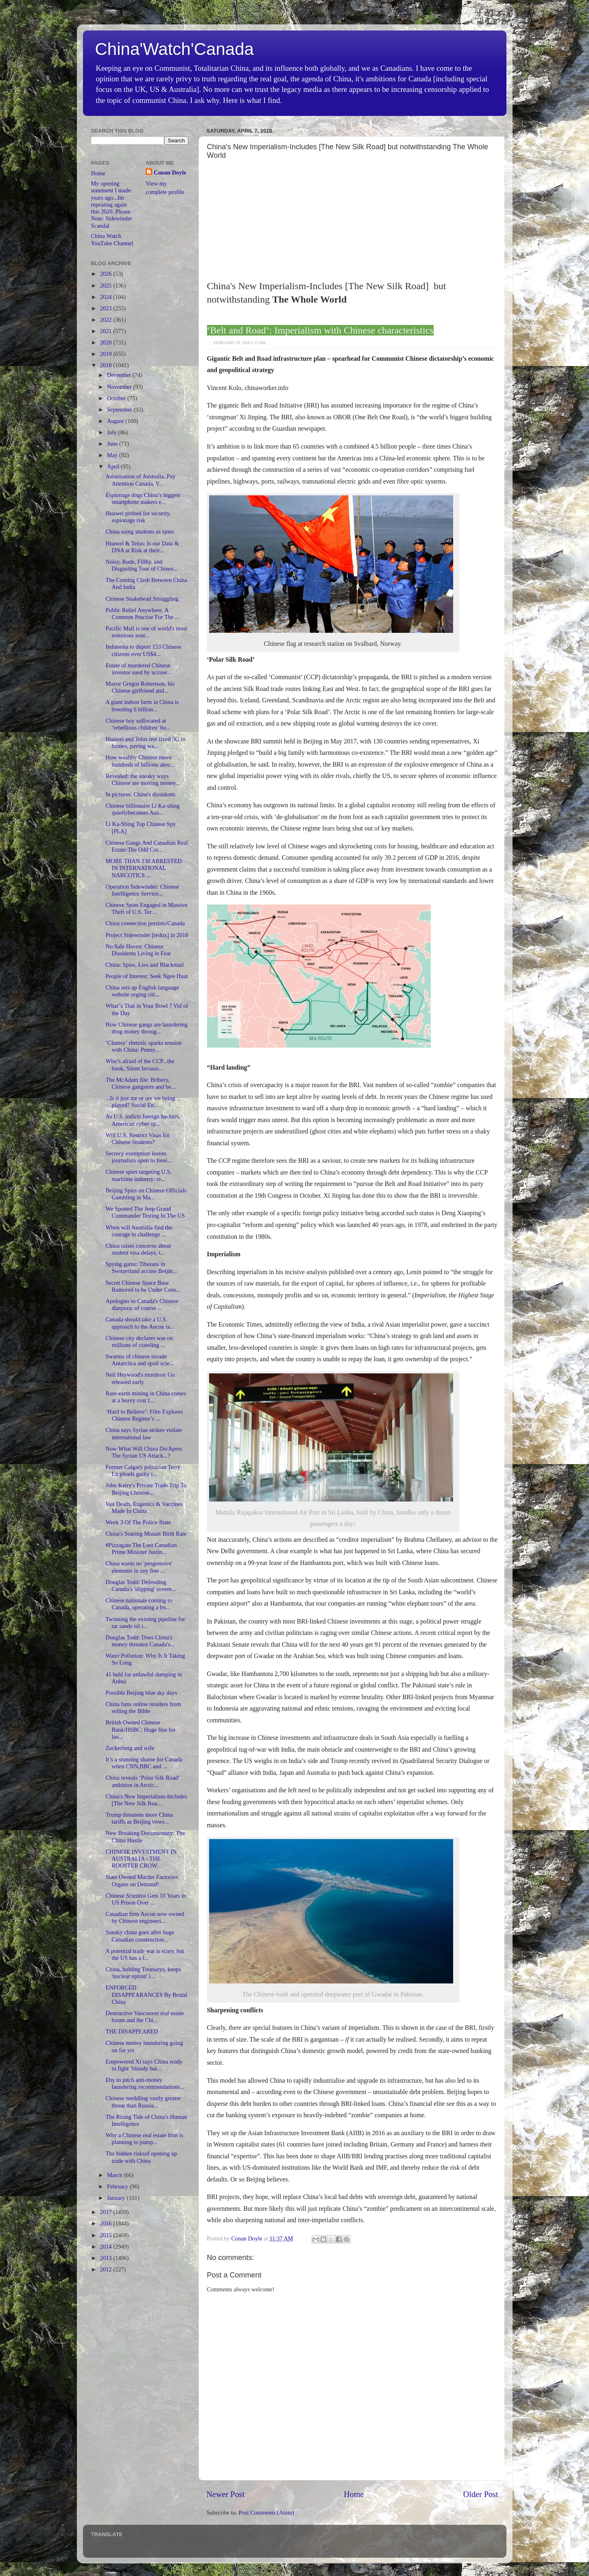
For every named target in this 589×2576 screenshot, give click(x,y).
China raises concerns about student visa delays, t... (138, 1249)
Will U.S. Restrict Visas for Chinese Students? (137, 1138)
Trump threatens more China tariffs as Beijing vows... (138, 1818)
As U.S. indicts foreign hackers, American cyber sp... (142, 1120)
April (114, 466)
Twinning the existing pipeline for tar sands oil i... (145, 1622)
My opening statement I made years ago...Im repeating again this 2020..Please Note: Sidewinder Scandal (111, 204)
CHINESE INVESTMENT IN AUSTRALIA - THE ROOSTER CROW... (141, 1858)
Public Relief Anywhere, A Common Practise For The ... (142, 613)
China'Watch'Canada (174, 49)
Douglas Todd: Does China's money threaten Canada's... (140, 1641)
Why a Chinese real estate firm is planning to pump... (144, 2138)
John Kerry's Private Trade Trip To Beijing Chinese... (145, 1488)
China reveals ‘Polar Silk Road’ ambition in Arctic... (142, 1781)
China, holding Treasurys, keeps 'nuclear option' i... (143, 1972)
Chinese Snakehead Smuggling (141, 598)
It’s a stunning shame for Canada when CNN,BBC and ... (143, 1763)
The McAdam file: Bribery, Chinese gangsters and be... (140, 1083)
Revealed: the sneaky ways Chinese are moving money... (142, 779)
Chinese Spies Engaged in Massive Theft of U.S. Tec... (146, 908)
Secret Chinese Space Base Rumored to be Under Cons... (142, 1286)
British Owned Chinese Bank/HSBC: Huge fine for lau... (140, 1729)
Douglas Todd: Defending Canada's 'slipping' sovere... (140, 1585)
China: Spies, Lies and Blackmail (144, 964)
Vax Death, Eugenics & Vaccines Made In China (144, 1507)
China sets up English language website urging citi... (142, 991)
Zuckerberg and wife (129, 1748)
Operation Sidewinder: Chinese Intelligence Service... (142, 890)
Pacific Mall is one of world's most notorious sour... (146, 632)
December (120, 375)
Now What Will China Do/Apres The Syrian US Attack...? (143, 1452)
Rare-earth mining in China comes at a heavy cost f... (145, 1397)
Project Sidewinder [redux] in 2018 (146, 935)
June (113, 443)
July (112, 432)
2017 (106, 2212)
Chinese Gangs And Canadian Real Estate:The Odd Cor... (146, 846)
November (120, 387)
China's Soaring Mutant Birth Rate (145, 1533)
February (118, 2186)
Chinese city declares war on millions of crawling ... (138, 1341)
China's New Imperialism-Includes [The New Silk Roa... (146, 1800)
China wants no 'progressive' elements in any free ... (138, 1566)
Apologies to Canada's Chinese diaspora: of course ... (141, 1304)
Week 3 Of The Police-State (138, 1522)
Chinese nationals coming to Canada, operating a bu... (138, 1604)
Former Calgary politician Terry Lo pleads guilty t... (142, 1470)
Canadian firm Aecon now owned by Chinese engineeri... (144, 1917)
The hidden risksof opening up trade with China (141, 2157)
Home (354, 2494)
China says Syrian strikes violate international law (143, 1433)
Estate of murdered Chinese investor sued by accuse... (138, 669)
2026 (106, 273)
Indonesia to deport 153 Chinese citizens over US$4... (143, 650)
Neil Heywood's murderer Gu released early (140, 1378)
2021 (106, 331)
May (113, 455)
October (117, 398)
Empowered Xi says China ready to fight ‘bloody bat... (143, 2065)
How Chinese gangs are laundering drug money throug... (146, 1028)
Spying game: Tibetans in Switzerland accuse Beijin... (141, 1267)
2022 (106, 319)
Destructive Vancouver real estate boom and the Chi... (144, 2016)
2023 (106, 308)
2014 (106, 2246)
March (115, 2175)
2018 (106, 365)
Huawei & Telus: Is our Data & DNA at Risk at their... (142, 547)
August (116, 421)
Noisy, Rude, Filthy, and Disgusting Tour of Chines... (141, 565)
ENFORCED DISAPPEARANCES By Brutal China (146, 1994)
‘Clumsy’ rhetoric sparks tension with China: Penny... (143, 1046)
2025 (106, 285)
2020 (106, 342)
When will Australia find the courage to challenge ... (138, 1231)
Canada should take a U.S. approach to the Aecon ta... (139, 1322)
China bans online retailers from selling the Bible (143, 1707)
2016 (106, 2223)
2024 (106, 297)
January (117, 2198)
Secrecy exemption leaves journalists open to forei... (138, 1157)
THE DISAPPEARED (131, 2031)
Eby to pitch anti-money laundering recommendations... (144, 2083)
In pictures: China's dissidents (140, 794)
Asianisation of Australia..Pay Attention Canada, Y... (140, 479)
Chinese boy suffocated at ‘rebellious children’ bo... (137, 724)
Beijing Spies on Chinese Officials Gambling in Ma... (145, 1194)
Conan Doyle (170, 172)
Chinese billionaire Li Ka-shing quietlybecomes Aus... (142, 809)
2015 (106, 2235)
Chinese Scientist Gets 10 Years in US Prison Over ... (145, 1899)
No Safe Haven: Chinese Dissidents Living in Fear (138, 950)
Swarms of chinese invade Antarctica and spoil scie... (139, 1359)
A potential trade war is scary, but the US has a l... (144, 1954)
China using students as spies (139, 531)
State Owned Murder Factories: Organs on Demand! (142, 1880)
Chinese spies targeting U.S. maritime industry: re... (138, 1175)
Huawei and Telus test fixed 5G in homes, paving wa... (145, 742)
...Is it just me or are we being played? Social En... (140, 1101)
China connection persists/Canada (145, 923)
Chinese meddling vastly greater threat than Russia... (143, 2101)
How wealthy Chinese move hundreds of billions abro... (140, 760)
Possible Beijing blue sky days (141, 1692)
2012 (106, 2269)
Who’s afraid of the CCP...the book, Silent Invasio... (139, 1064)
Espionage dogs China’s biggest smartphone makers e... (142, 498)
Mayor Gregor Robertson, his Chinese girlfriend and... (139, 687)
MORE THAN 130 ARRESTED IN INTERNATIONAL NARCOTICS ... (143, 868)
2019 (106, 354)
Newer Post (226, 2494)
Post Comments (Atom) (266, 2512)
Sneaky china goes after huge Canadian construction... (139, 1935)
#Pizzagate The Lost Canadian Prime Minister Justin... (141, 1548)
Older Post (480, 2494)
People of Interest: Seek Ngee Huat (146, 976)
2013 (106, 2258)
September (120, 409)
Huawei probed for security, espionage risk (138, 516)
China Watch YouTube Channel (112, 239)
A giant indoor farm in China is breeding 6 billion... (142, 705)
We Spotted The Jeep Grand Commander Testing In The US (145, 1212)
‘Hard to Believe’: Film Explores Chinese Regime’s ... (144, 1415)
